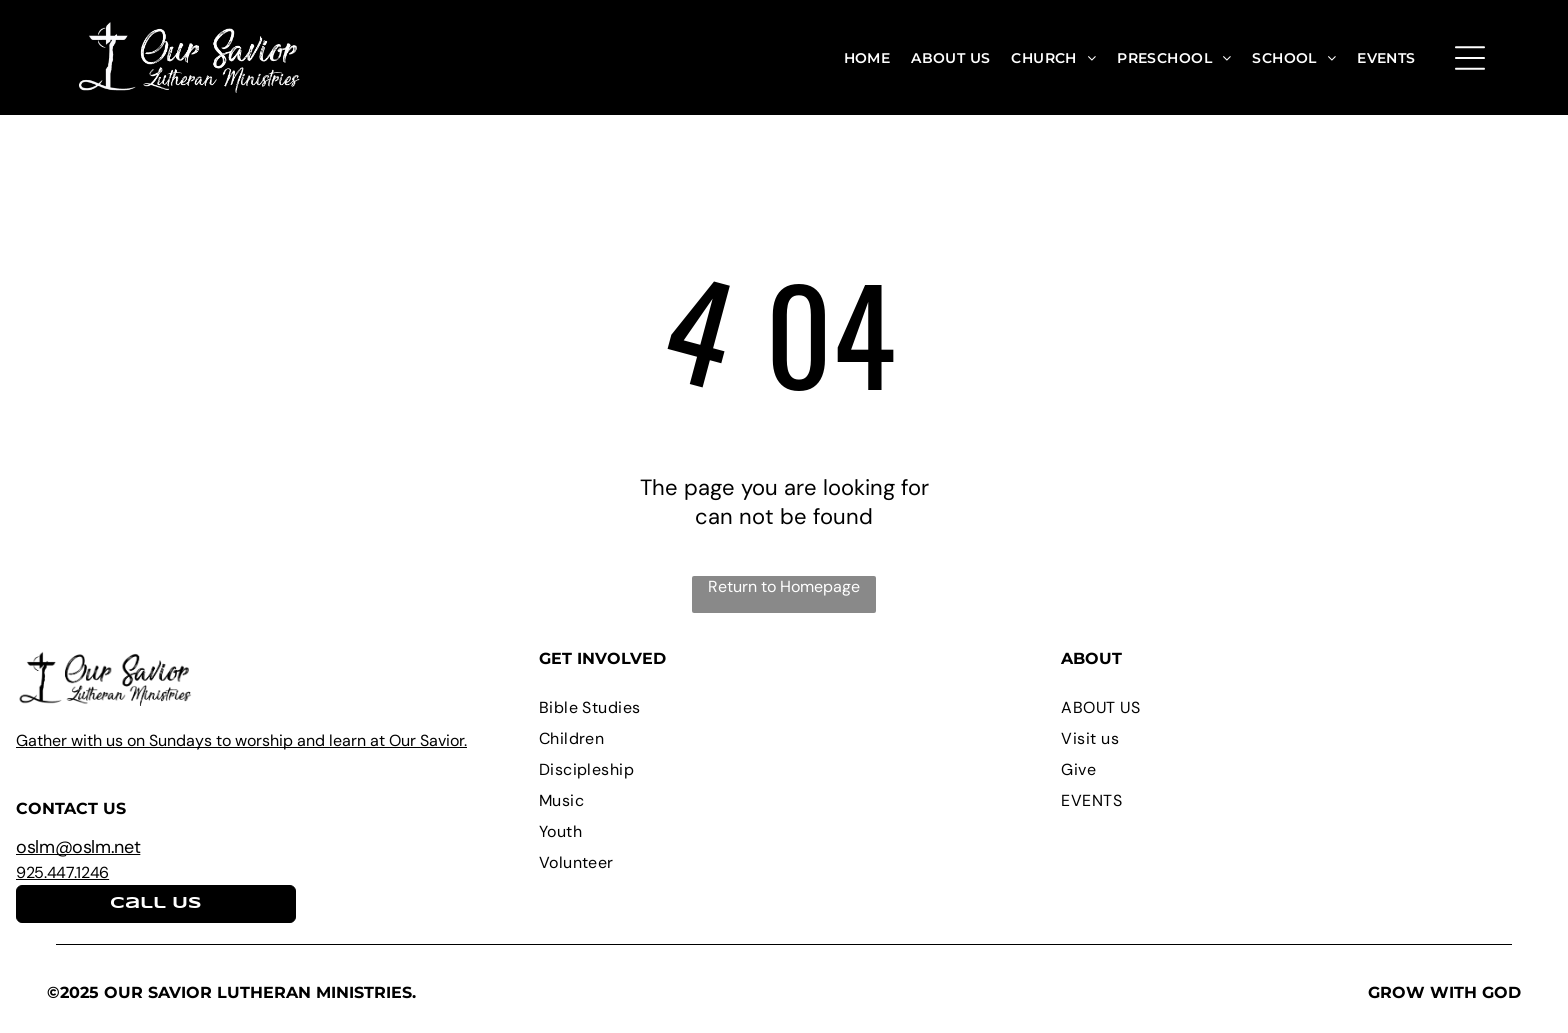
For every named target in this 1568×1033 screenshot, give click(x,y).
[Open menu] (1470, 58)
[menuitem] (867, 57)
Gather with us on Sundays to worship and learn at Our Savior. (241, 740)
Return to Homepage (784, 586)
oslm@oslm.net (78, 847)
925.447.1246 (62, 872)
